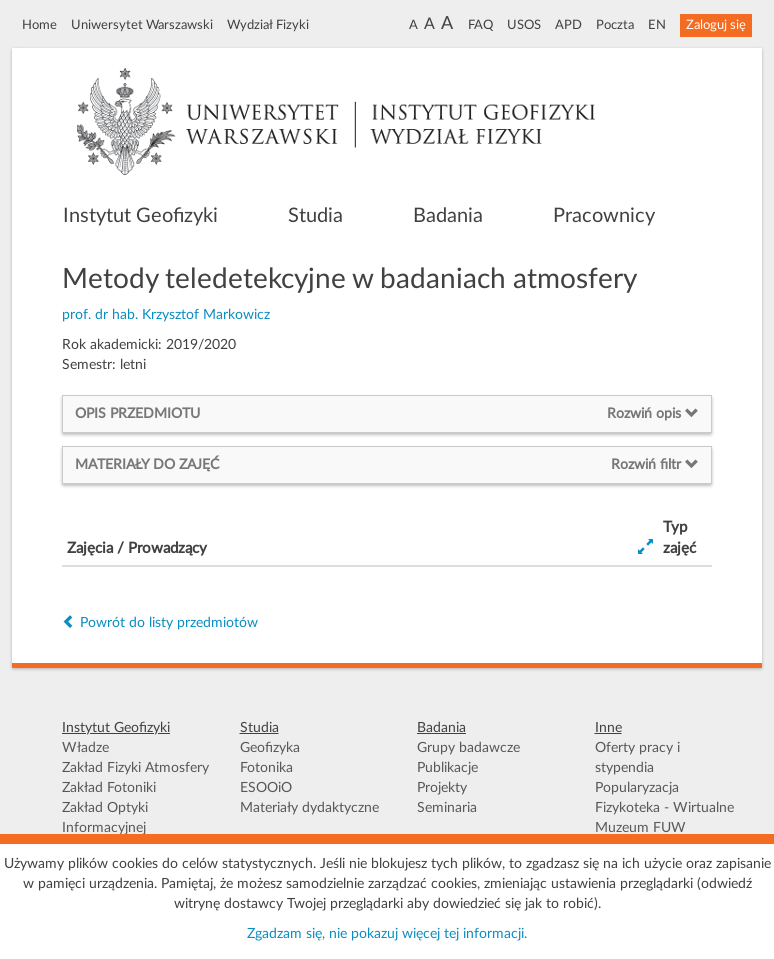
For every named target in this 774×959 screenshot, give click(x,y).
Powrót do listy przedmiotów (160, 623)
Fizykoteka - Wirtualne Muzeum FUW (664, 818)
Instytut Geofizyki (140, 216)
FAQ (480, 25)
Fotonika (266, 768)
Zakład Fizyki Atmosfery (135, 768)
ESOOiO (266, 788)
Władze (85, 748)
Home (39, 25)
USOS (524, 25)
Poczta (615, 25)
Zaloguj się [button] (716, 25)
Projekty (442, 788)
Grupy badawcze (468, 748)
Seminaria (447, 808)
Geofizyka (270, 748)
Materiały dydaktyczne (309, 808)
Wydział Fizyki (268, 25)
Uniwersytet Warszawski (142, 25)
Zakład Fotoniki (109, 788)
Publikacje (447, 768)
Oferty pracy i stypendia (637, 758)
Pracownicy (604, 216)
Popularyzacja (637, 788)
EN (657, 25)
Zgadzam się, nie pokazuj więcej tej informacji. (387, 934)
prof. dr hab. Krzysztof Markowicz (166, 315)
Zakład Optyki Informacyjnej (105, 818)
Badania (448, 216)
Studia (315, 216)
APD (568, 25)
